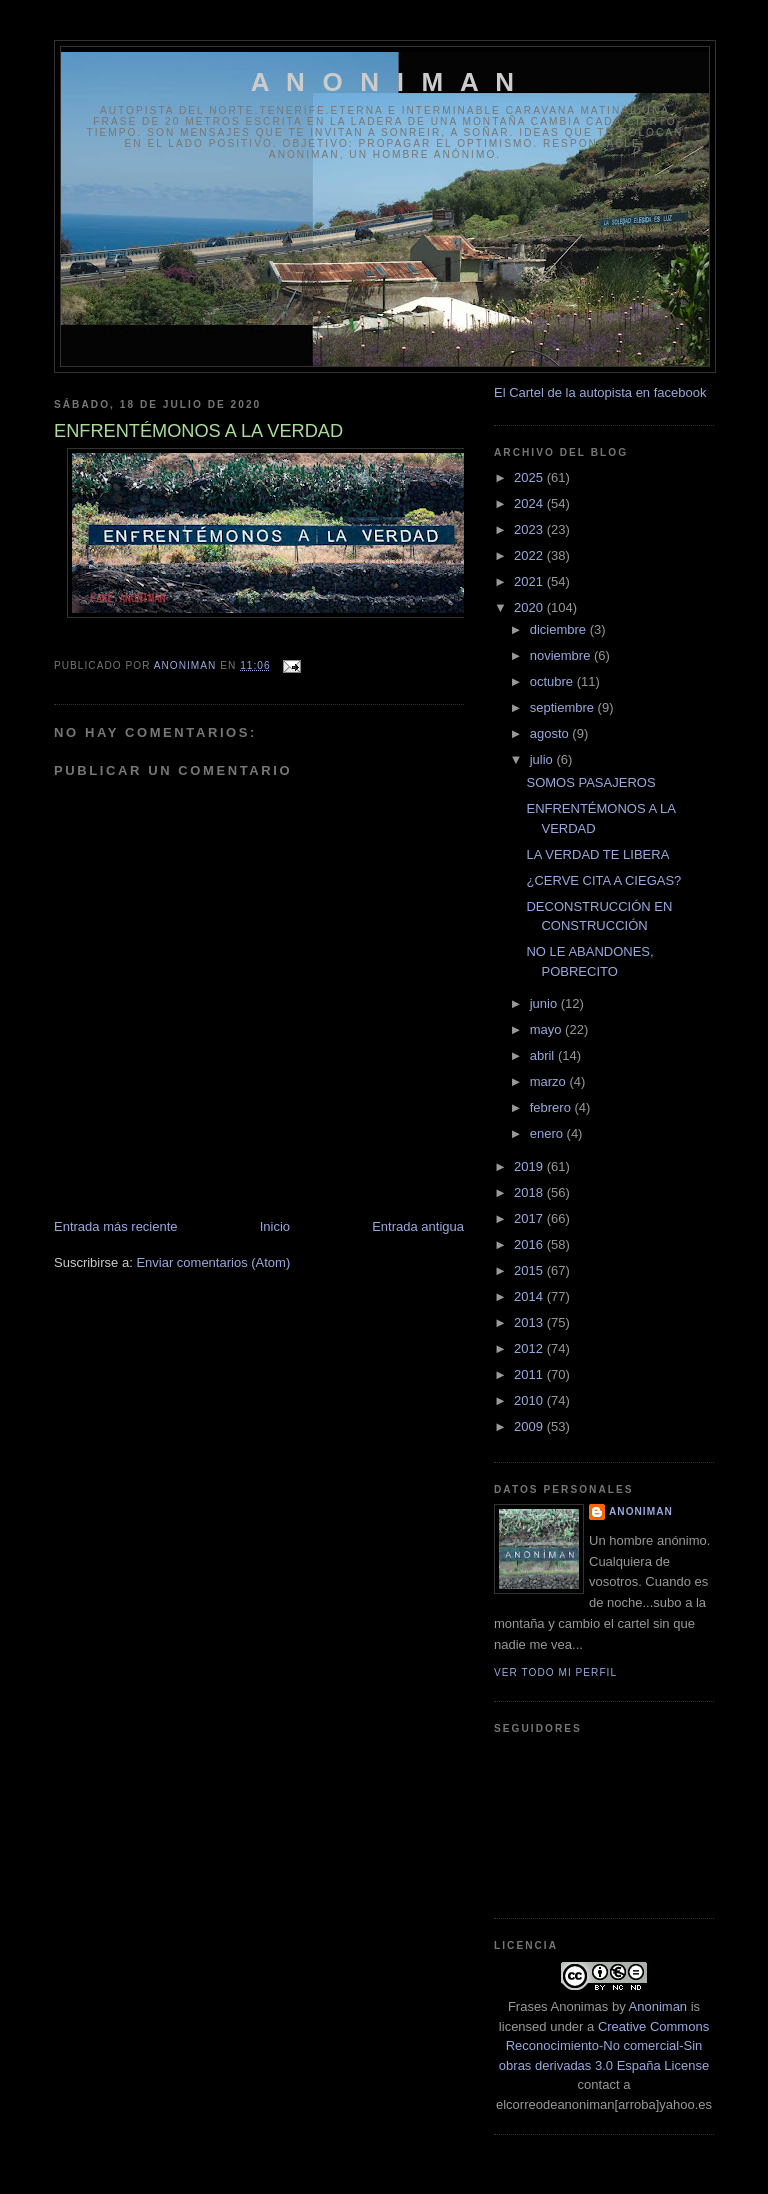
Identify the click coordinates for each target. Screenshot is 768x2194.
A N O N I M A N (385, 82)
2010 (530, 1400)
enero (548, 1133)
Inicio (275, 1226)
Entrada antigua (418, 1226)
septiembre (564, 707)
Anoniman (658, 2006)
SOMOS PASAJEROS (590, 782)
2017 (530, 1218)
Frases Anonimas (558, 2006)
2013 (530, 1322)
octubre (553, 681)
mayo (547, 1029)
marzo (550, 1081)
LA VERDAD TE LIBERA (597, 854)
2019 (530, 1166)
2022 (530, 555)
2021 (530, 581)
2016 (530, 1244)
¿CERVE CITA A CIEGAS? (603, 880)
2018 (530, 1192)
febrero (552, 1107)
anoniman (641, 1511)
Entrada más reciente (116, 1226)
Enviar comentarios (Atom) (213, 1262)
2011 (530, 1374)
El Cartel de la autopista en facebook (600, 392)
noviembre (562, 655)
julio (543, 759)
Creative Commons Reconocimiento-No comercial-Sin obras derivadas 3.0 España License (604, 2046)
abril (544, 1055)
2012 (530, 1348)
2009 (530, 1426)
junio (545, 1003)
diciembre (560, 629)
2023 (530, 529)
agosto (551, 733)
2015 (530, 1270)
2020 (530, 607)
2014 (530, 1296)
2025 (530, 477)
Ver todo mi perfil (555, 1672)
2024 (530, 503)
